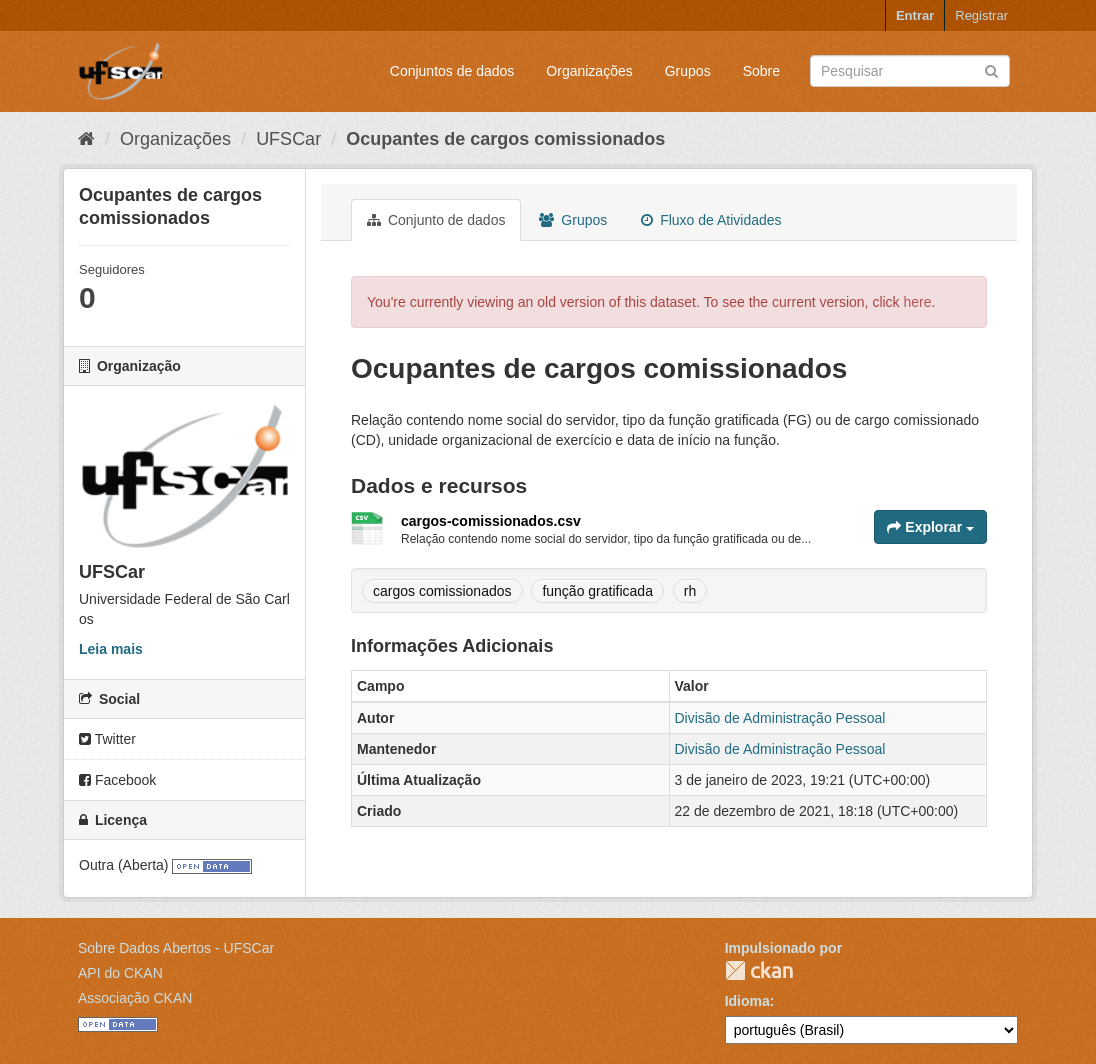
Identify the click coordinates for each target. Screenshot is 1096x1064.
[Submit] (991, 69)
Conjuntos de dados (452, 71)
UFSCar (288, 139)
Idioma (747, 1001)
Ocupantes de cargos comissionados (505, 139)
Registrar (981, 15)
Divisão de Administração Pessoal (780, 718)
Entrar (915, 15)
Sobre (761, 71)
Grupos (688, 71)
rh (690, 591)
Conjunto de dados (436, 220)
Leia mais (111, 649)
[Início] (86, 139)
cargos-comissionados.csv (491, 521)
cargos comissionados (442, 591)
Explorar (930, 527)
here (918, 302)
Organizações (589, 71)
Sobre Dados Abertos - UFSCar (176, 948)
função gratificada (597, 591)
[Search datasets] (910, 71)
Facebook (117, 780)
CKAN (759, 970)
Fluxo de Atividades (711, 220)
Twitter (107, 739)
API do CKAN (120, 973)
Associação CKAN (135, 998)
